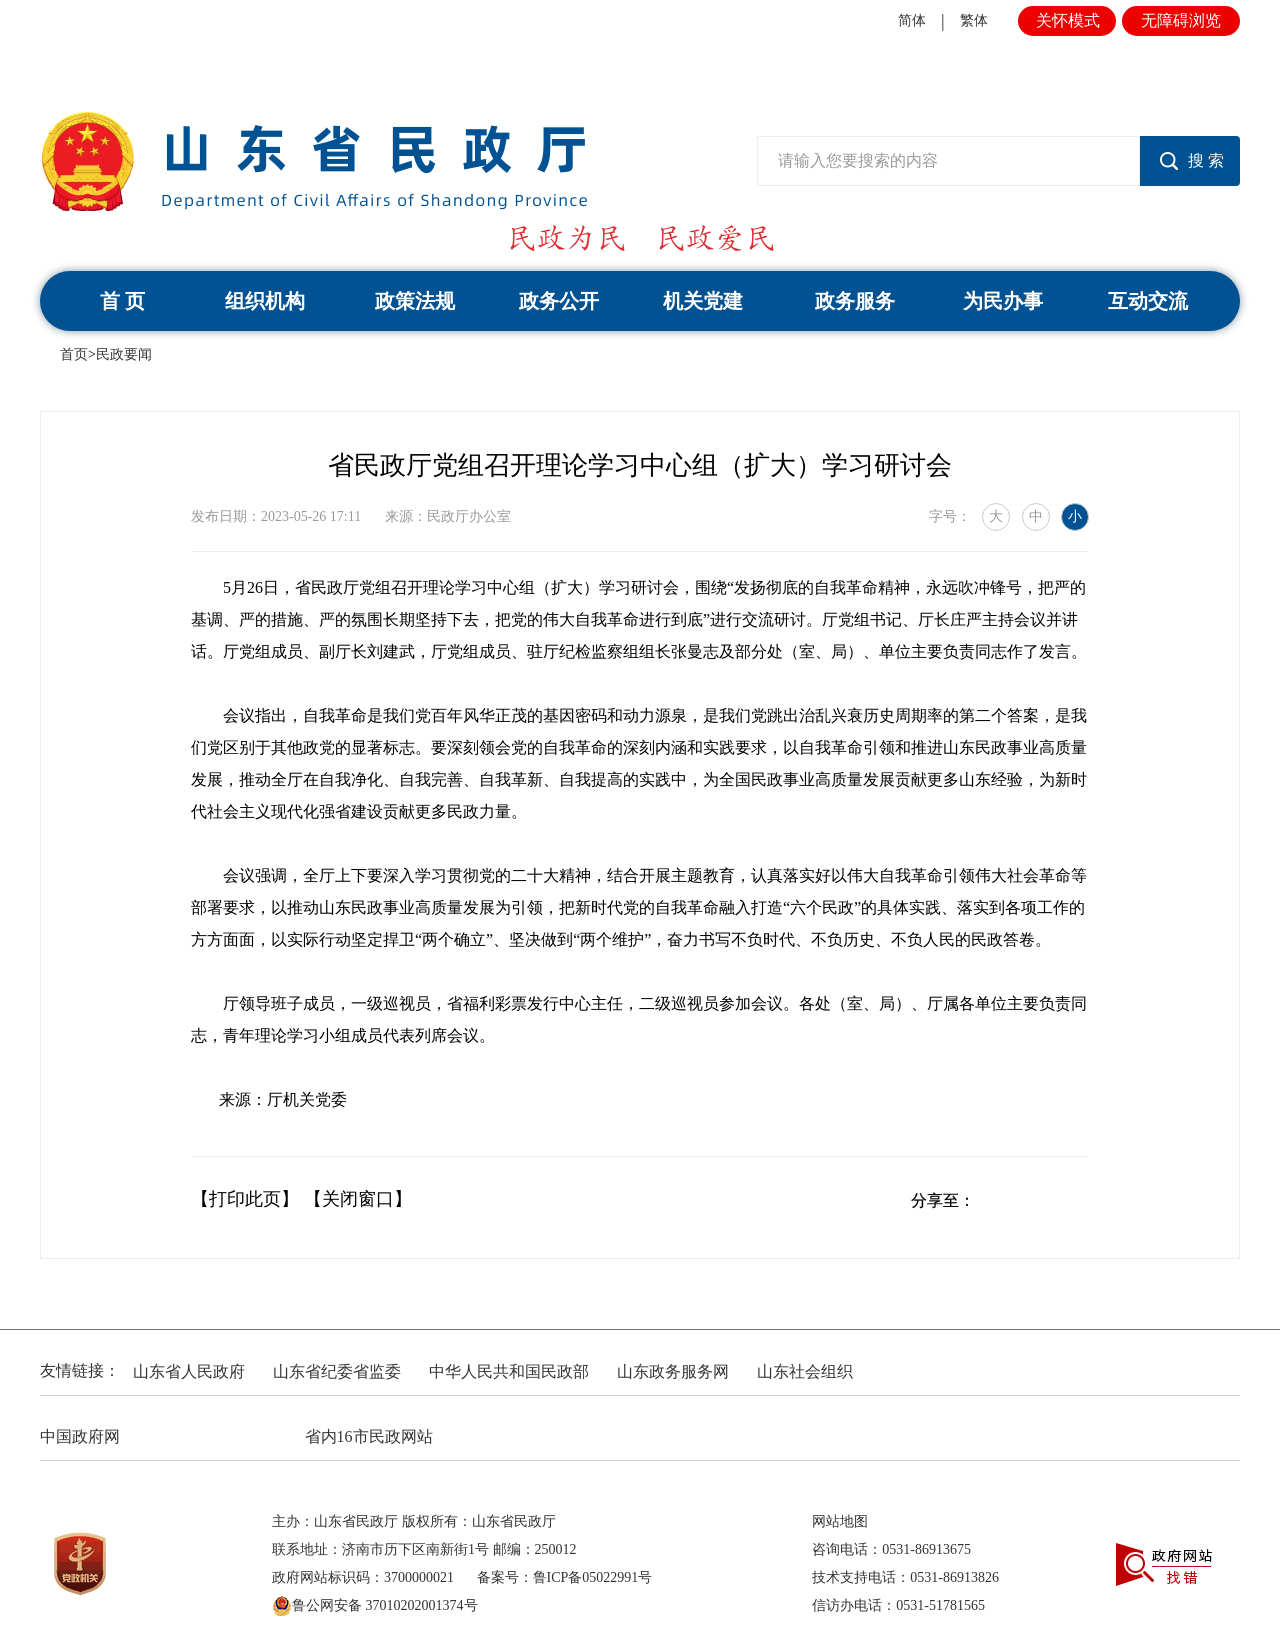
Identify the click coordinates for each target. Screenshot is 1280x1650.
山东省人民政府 (189, 1371)
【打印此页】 (245, 1199)
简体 (912, 20)
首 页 (122, 301)
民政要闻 (124, 354)
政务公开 (559, 301)
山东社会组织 (805, 1371)
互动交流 (1148, 301)
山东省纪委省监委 (337, 1371)
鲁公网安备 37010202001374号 (375, 1606)
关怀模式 (1068, 20)
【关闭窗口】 (358, 1199)
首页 (74, 354)
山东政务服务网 (673, 1371)
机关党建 (703, 301)
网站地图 (840, 1521)
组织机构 (265, 301)
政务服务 (855, 301)
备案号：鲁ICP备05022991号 (565, 1577)
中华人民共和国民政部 (509, 1371)
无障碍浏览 (1181, 20)
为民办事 (1003, 301)
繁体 (974, 20)
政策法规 (415, 301)
